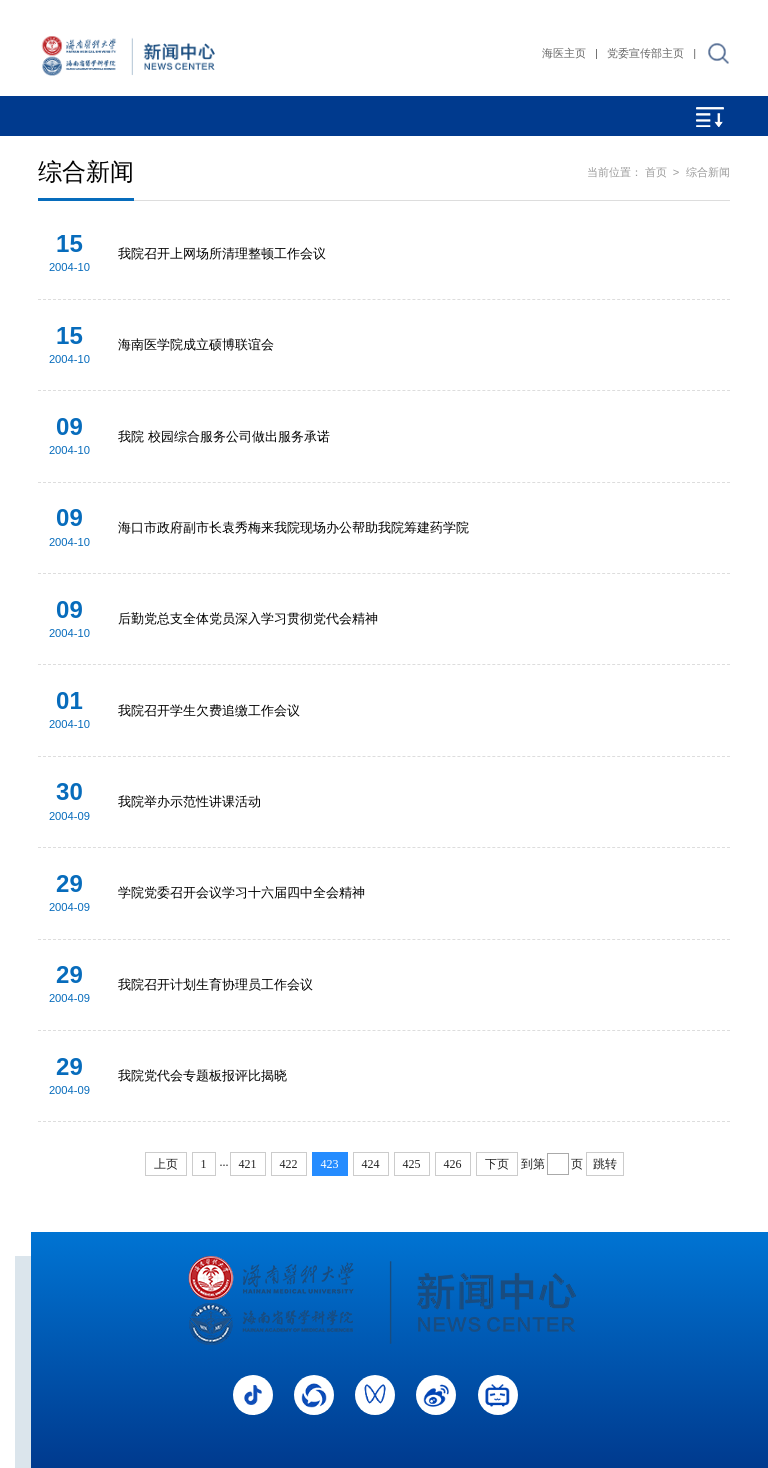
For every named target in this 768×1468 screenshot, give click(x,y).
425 (412, 1164)
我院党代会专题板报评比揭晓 (202, 1075)
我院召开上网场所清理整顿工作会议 (222, 253)
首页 (656, 172)
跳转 (605, 1164)
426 (453, 1164)
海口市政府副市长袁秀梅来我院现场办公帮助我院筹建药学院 (293, 527)
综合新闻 (708, 172)
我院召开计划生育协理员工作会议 (215, 984)
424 (371, 1164)
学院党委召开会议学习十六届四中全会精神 (241, 892)
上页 (166, 1164)
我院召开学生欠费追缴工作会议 (209, 710)
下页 (497, 1164)
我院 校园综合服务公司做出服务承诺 (224, 436)
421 (248, 1164)
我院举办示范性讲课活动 (189, 801)
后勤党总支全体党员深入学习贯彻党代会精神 (248, 618)
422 (289, 1164)
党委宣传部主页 (645, 53)
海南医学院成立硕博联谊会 (196, 344)
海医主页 (564, 53)
